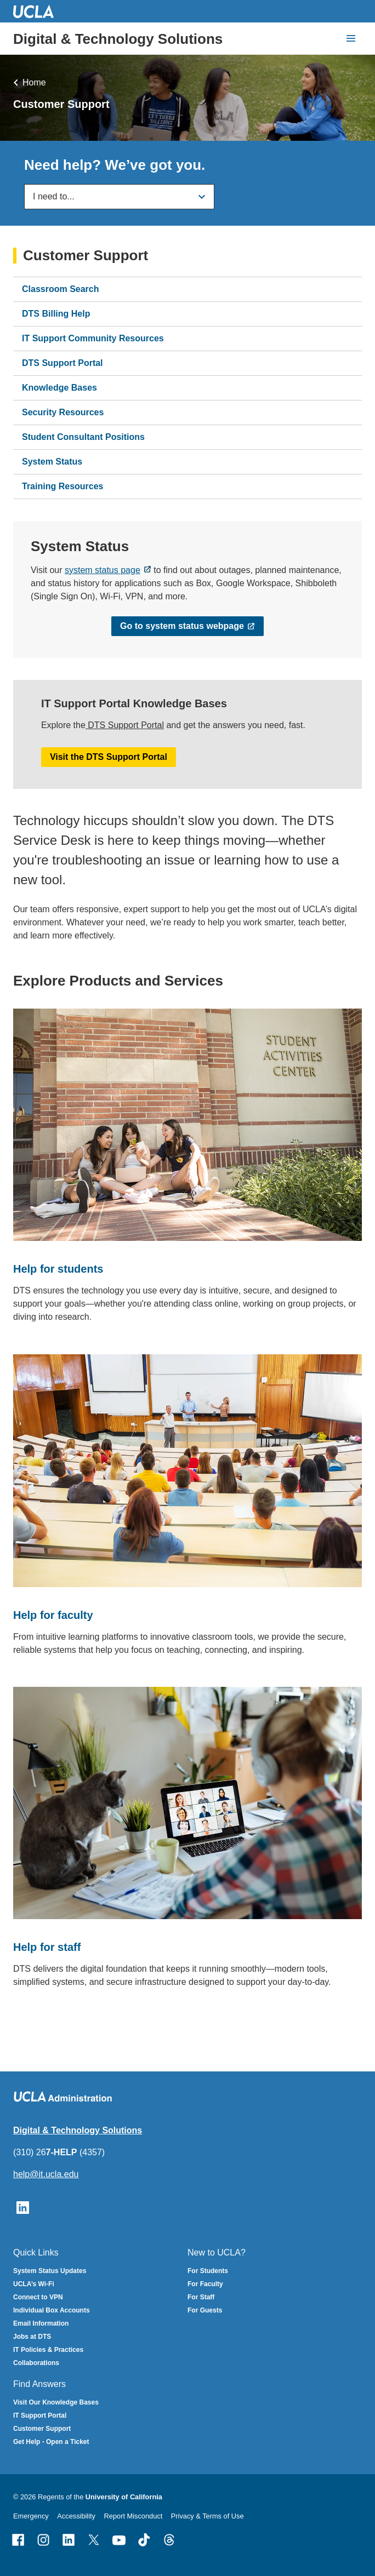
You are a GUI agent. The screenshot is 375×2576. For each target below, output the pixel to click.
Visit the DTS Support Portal (108, 756)
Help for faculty (53, 1614)
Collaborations (36, 2363)
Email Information (41, 2323)
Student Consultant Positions (83, 437)
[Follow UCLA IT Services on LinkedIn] (22, 2206)
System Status (52, 462)
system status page (102, 570)
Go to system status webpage (182, 626)
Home (34, 82)
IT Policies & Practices (48, 2350)
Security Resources (63, 412)
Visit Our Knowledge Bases (56, 2402)
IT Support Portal (39, 2415)
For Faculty (205, 2284)
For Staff (201, 2297)
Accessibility (76, 2516)
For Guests (205, 2310)
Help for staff (47, 1947)
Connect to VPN (38, 2297)
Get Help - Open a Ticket (51, 2442)
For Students (208, 2271)
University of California (124, 2497)
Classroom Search (60, 289)
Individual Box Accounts (51, 2310)
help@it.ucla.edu (45, 2174)
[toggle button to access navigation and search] (351, 38)
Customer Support (85, 256)
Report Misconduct (133, 2516)
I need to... (54, 196)
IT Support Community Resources (93, 339)
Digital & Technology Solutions (118, 39)
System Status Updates (49, 2271)
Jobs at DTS (32, 2336)
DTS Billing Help (56, 314)
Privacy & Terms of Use (207, 2516)
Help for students (58, 1269)
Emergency (31, 2516)
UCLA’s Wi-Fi (33, 2284)
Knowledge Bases (59, 388)
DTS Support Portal (62, 363)
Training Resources (63, 486)
